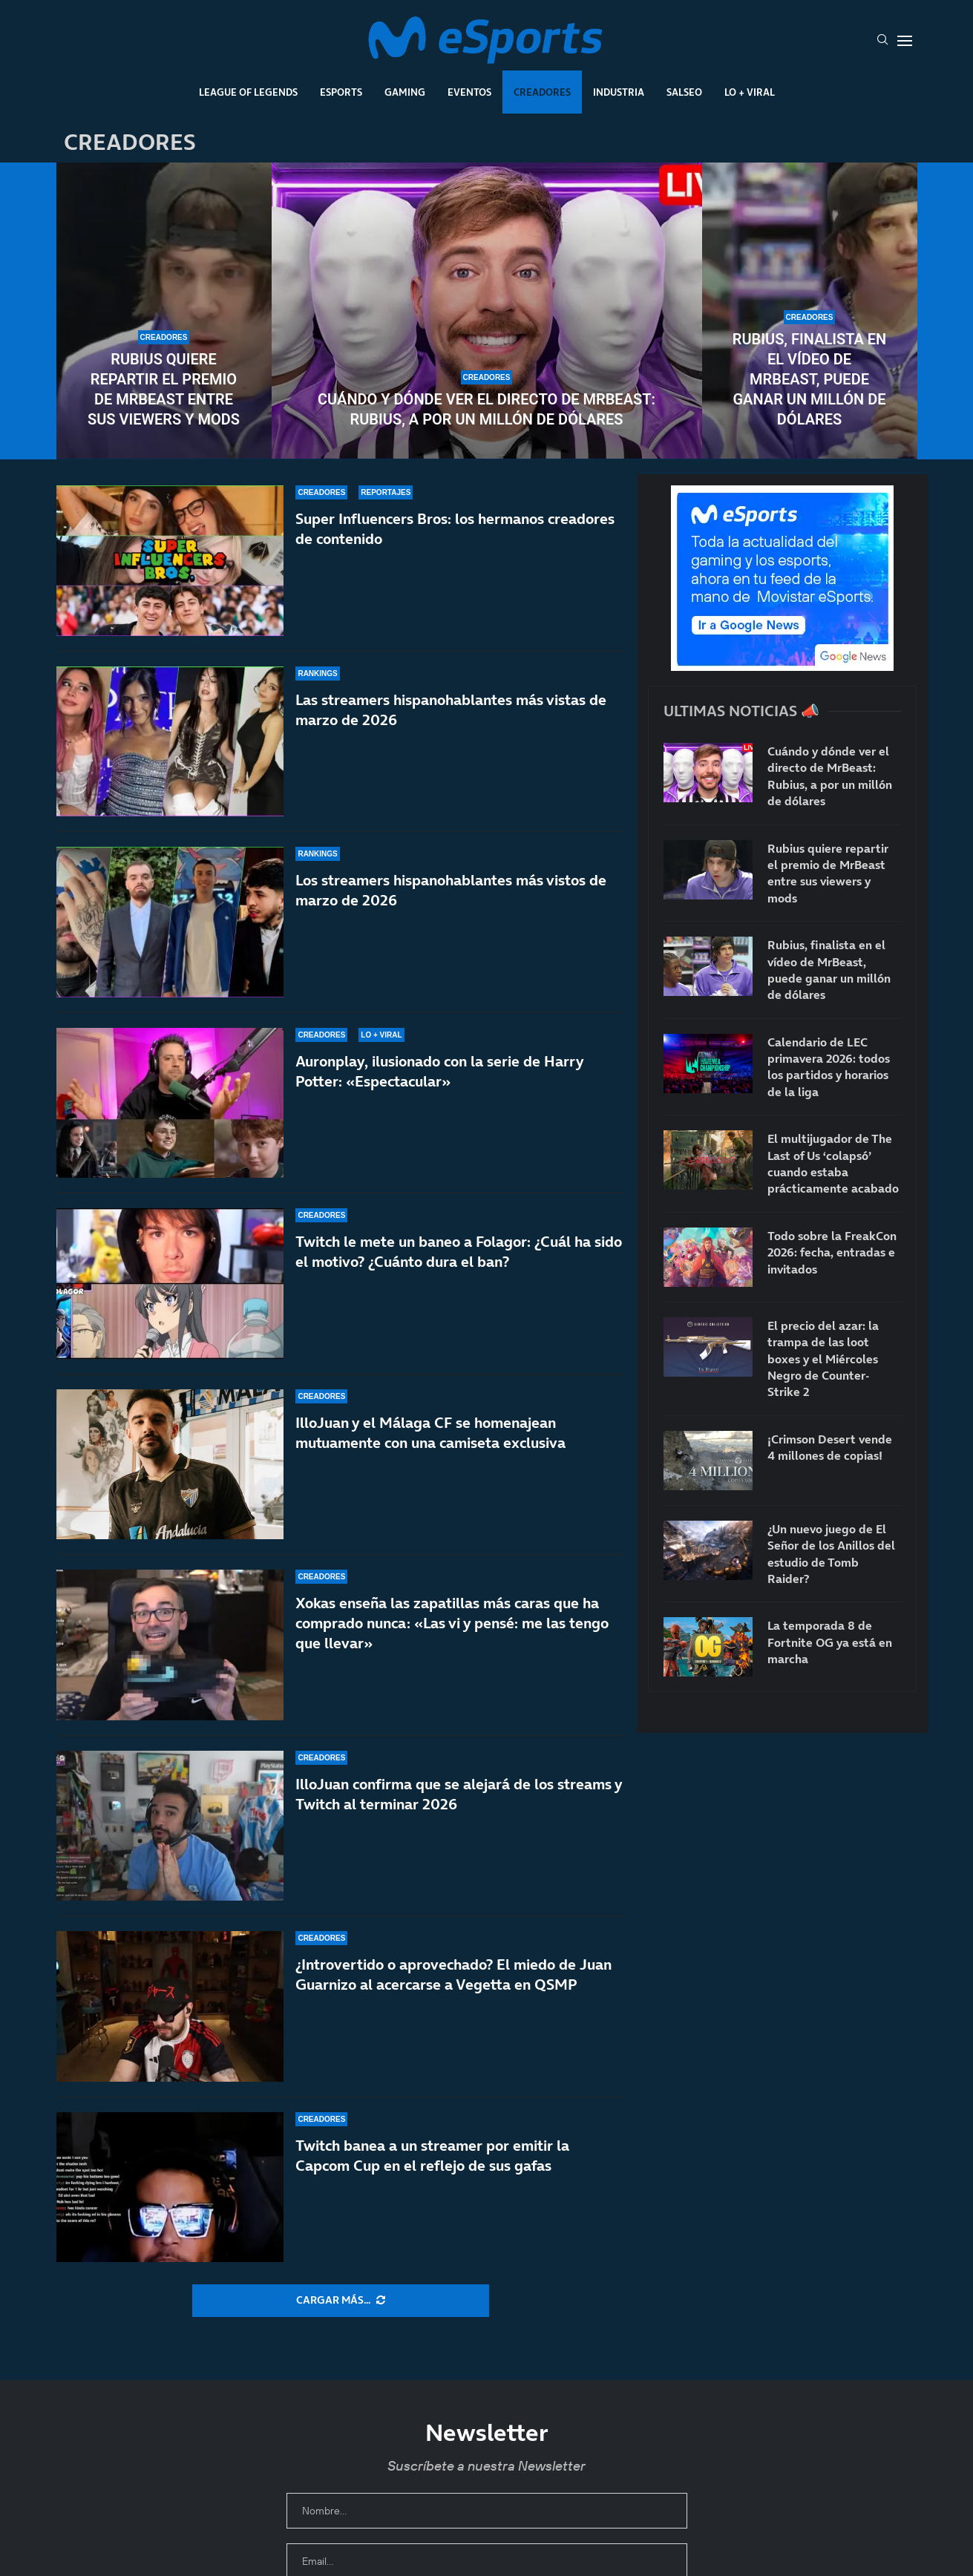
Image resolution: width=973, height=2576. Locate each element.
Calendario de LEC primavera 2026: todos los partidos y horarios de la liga (828, 1067)
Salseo (684, 92)
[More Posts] (340, 2300)
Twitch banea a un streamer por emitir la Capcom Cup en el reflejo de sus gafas (432, 2155)
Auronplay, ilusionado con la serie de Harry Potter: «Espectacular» (439, 1071)
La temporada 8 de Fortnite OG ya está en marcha (829, 1642)
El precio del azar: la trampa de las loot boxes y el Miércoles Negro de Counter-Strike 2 (823, 1358)
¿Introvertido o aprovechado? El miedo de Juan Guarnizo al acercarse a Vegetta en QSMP (453, 1974)
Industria (618, 92)
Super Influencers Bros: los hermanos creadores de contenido (455, 528)
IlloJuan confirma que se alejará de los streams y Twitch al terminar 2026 (458, 1808)
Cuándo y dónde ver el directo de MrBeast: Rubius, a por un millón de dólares (486, 409)
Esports (341, 92)
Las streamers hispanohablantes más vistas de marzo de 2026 (450, 709)
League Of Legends (248, 92)
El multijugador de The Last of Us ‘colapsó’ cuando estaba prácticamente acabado (833, 1163)
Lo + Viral (749, 92)
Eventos (469, 92)
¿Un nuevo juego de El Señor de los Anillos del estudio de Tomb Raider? (831, 1554)
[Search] (882, 40)
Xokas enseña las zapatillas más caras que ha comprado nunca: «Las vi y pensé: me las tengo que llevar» (452, 1628)
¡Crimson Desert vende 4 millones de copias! (829, 1447)
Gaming (404, 92)
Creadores (542, 92)
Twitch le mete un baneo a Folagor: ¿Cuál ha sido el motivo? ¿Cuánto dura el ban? (458, 1251)
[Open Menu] (904, 40)
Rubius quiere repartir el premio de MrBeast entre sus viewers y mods (164, 389)
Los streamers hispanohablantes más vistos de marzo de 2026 (450, 890)
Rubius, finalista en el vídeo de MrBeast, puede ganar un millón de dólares (810, 379)
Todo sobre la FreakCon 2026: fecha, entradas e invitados (832, 1252)
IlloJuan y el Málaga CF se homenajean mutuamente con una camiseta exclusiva (430, 1443)
